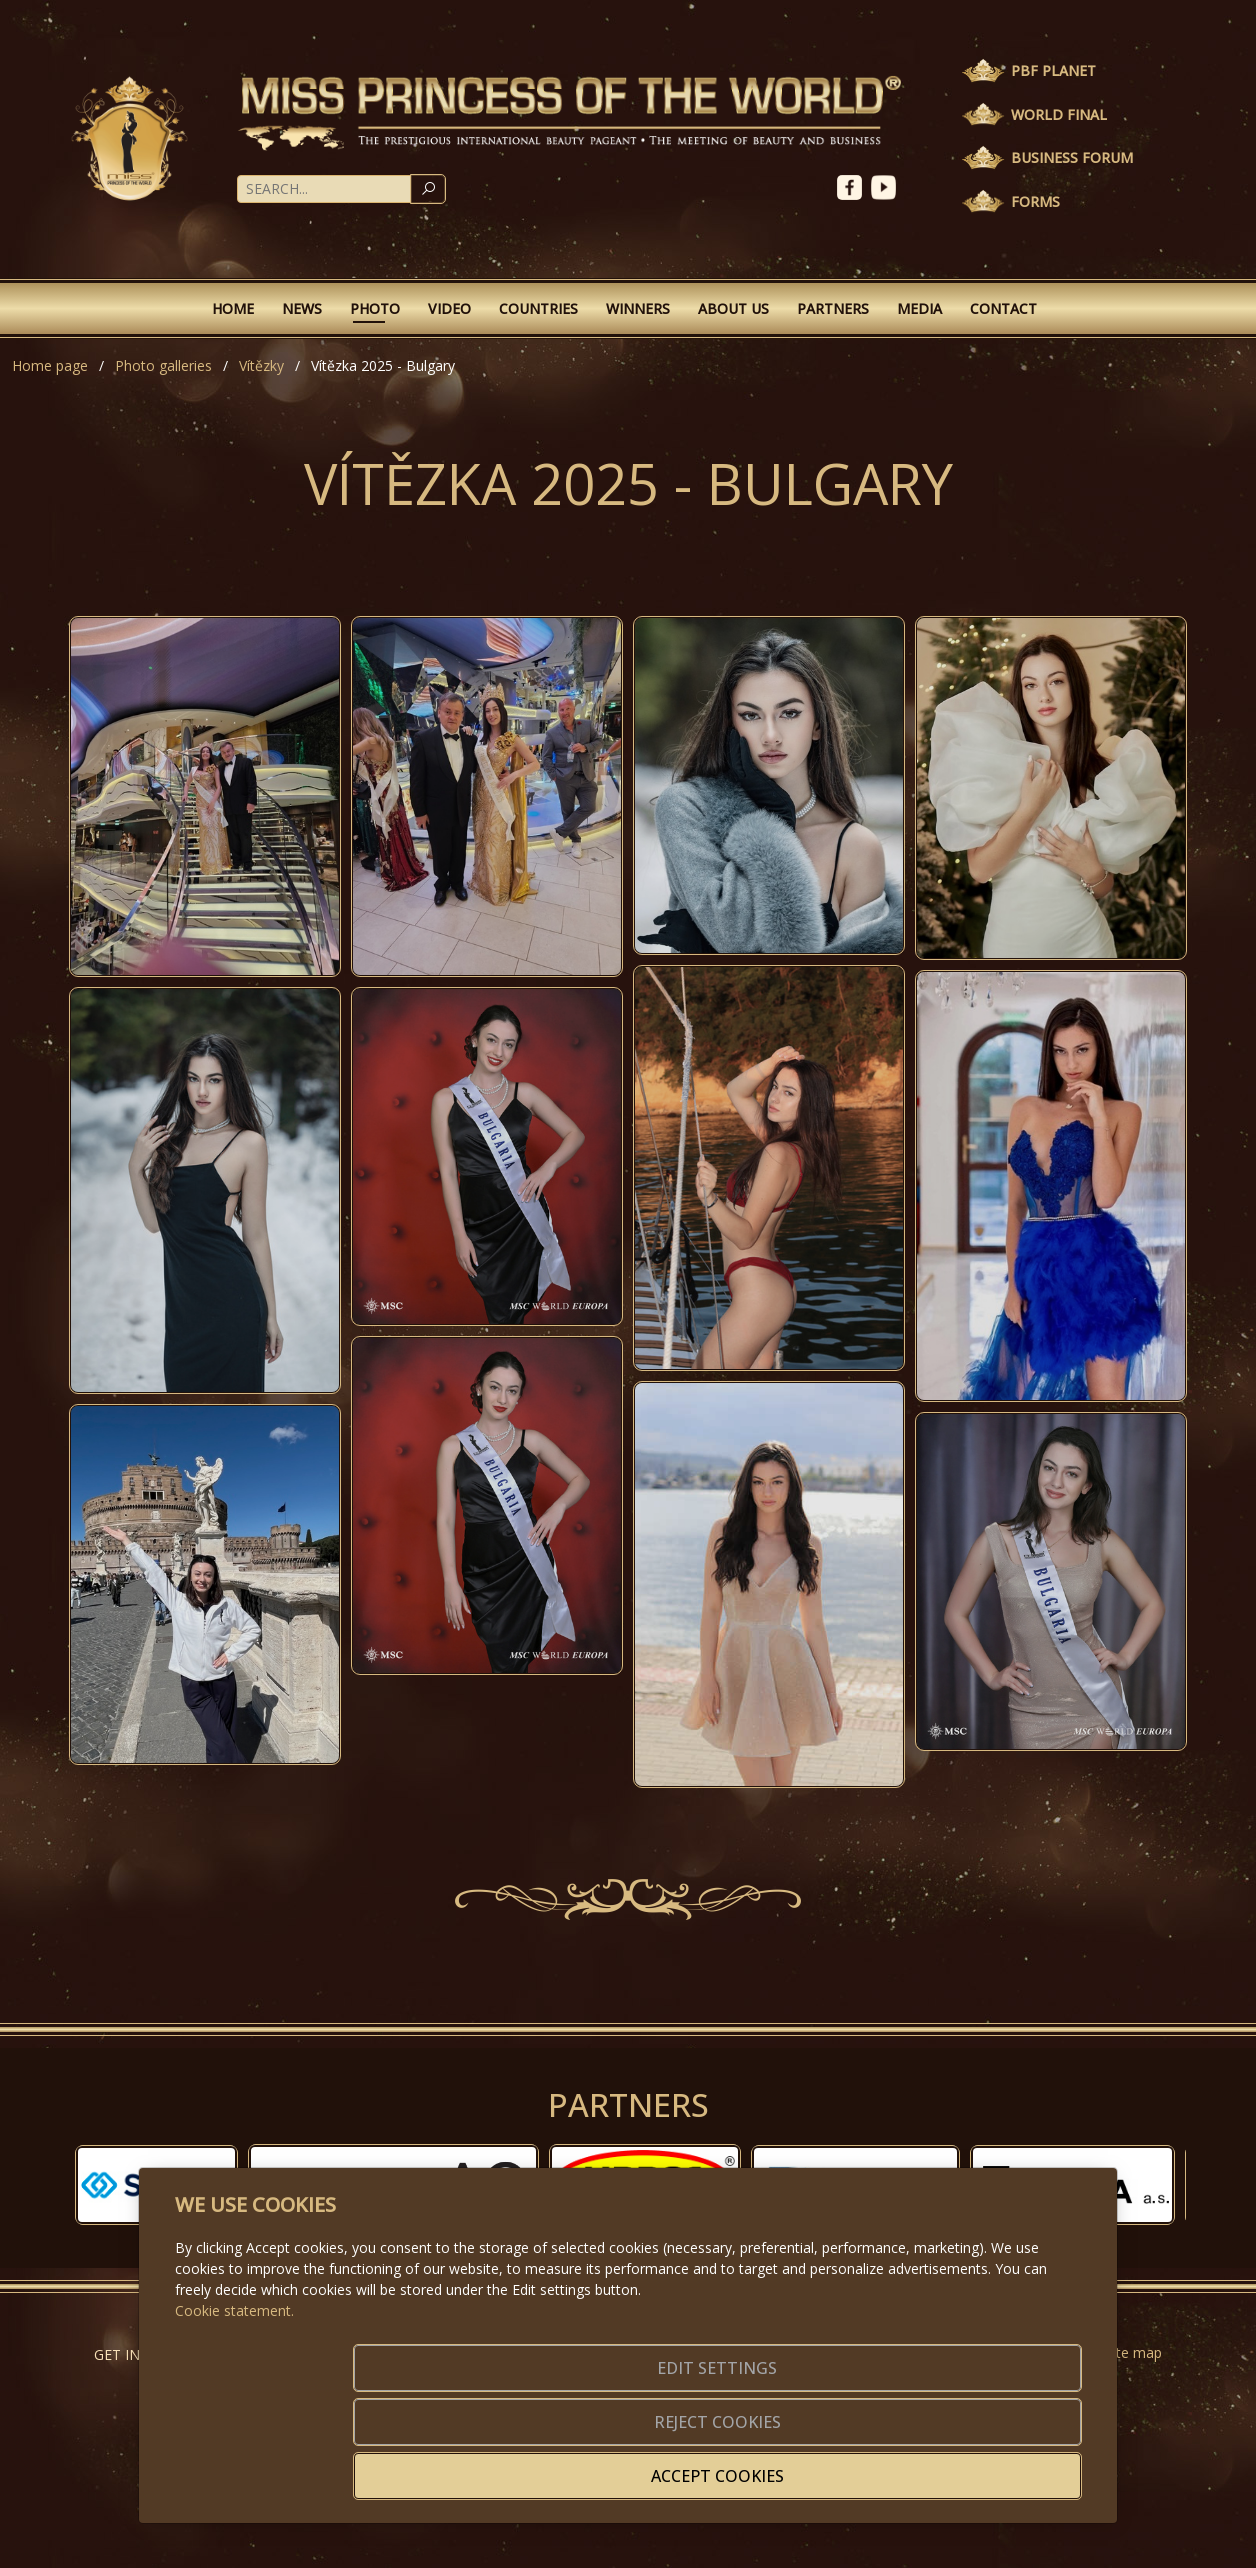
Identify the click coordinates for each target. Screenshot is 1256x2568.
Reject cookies (785, 2464)
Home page (50, 365)
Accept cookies (985, 2464)
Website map (1119, 2352)
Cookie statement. (234, 2394)
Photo (375, 308)
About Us (733, 308)
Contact (1003, 308)
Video (449, 308)
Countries (538, 308)
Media (919, 308)
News (302, 308)
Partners (833, 308)
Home (233, 308)
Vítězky (261, 365)
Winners (638, 308)
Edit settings (585, 2464)
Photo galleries (163, 365)
